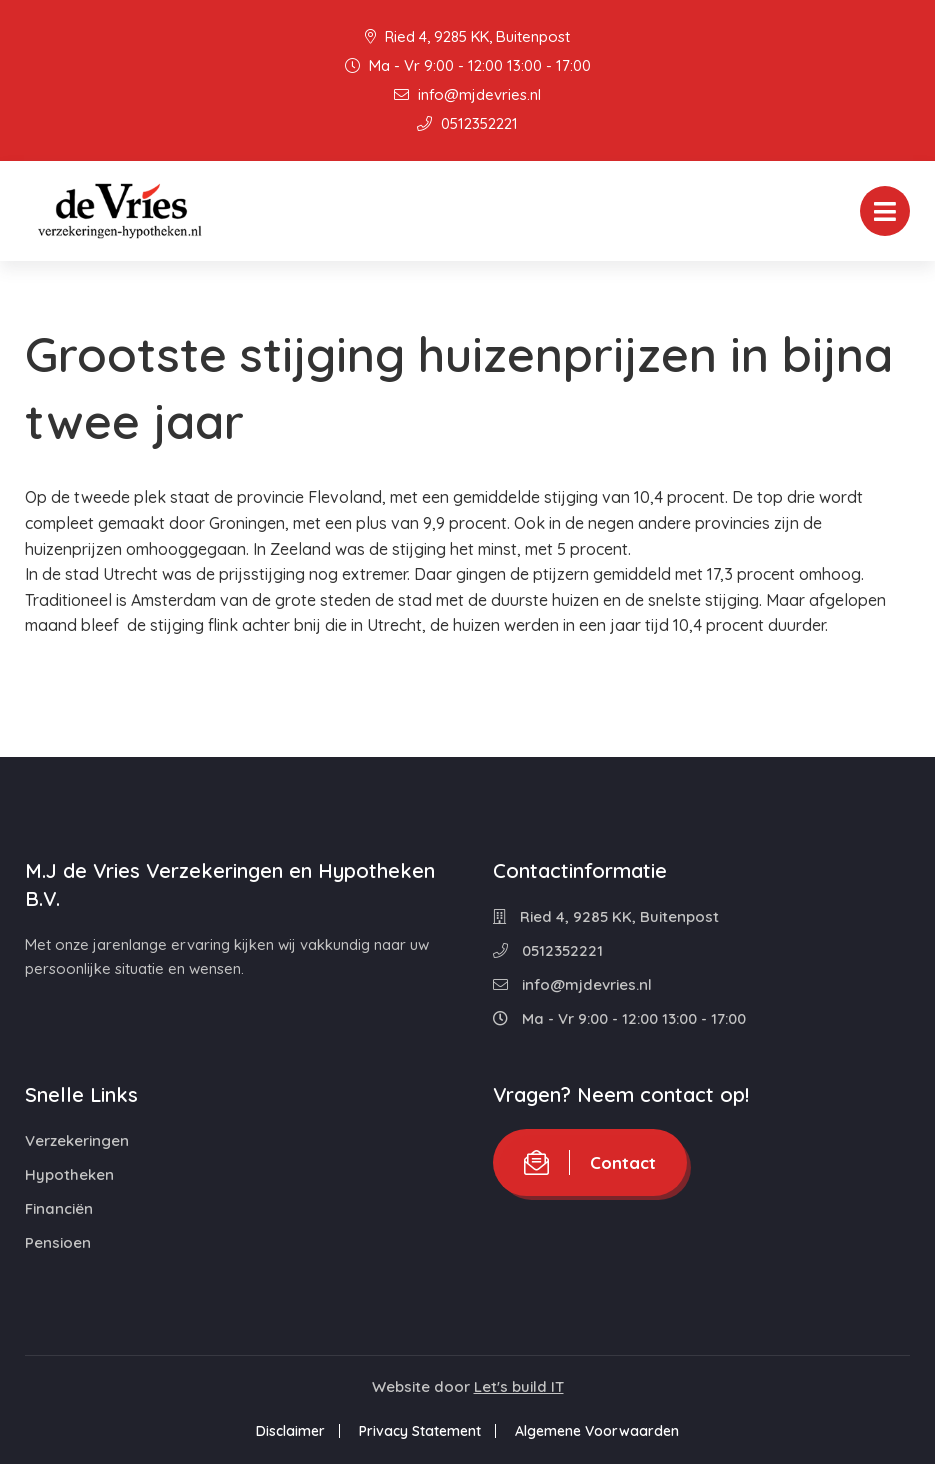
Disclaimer (290, 1431)
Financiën (59, 1208)
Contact (590, 1162)
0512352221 (467, 123)
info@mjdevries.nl (467, 94)
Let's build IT (519, 1386)
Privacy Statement (420, 1431)
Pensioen (58, 1242)
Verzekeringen (77, 1140)
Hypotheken (69, 1174)
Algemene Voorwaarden (597, 1431)
